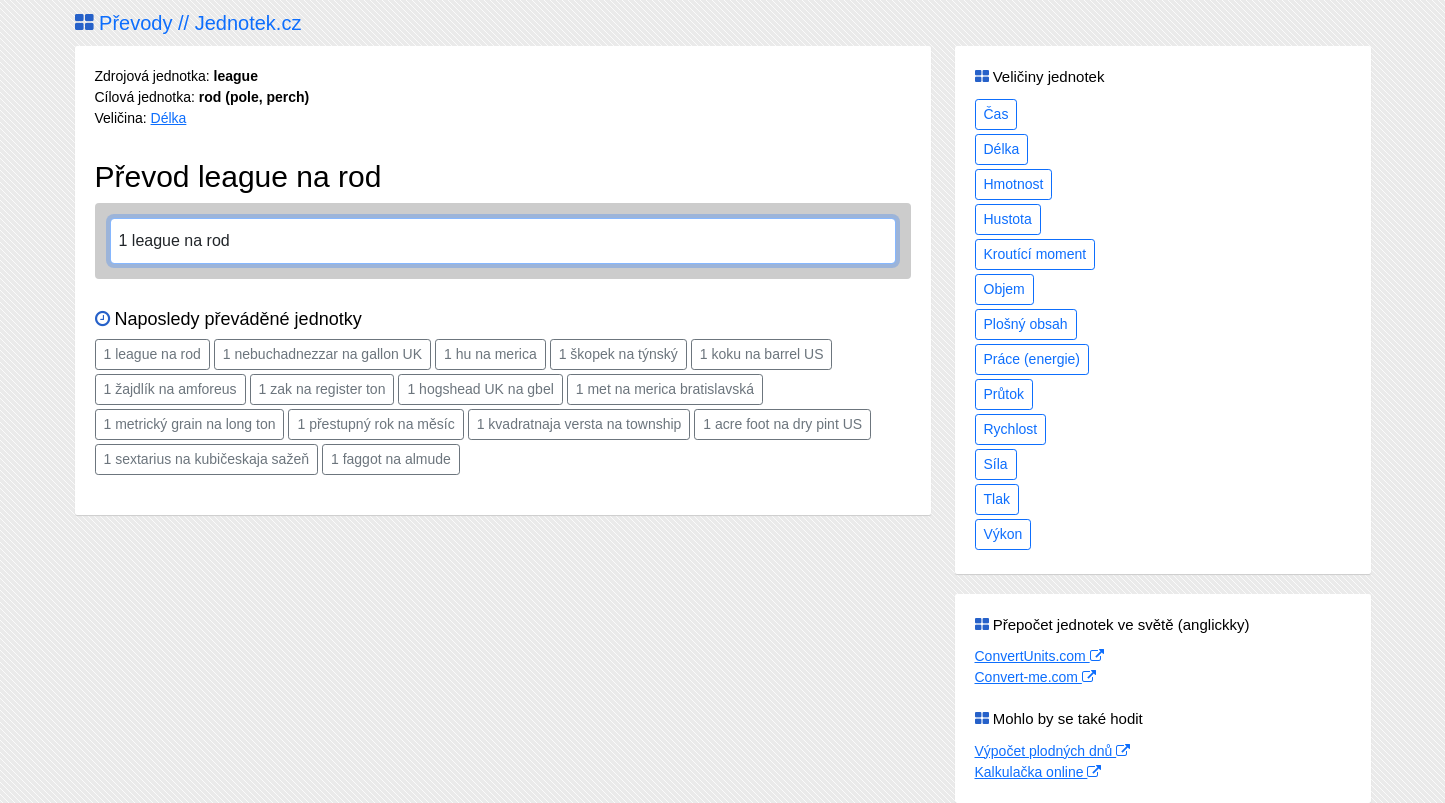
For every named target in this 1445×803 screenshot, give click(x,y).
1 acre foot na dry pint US (782, 424)
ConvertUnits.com (1039, 656)
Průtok (1004, 394)
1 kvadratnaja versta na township (579, 424)
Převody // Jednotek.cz (188, 23)
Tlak (997, 499)
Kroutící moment (1035, 254)
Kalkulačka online (1038, 772)
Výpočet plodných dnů (1053, 751)
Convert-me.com (1035, 677)
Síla (996, 464)
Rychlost (1011, 429)
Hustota (1008, 219)
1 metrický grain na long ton (190, 424)
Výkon (1003, 534)
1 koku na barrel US (762, 354)
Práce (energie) (1032, 359)
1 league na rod (152, 354)
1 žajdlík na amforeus (170, 389)
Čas (996, 114)
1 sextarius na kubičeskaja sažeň (206, 459)
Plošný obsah (1026, 324)
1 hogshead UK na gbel (480, 389)
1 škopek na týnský (618, 354)
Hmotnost (1014, 184)
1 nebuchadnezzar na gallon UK (322, 354)
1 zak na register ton (322, 389)
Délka (169, 118)
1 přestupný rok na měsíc (375, 424)
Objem (1004, 289)
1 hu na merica (490, 354)
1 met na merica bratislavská (665, 389)
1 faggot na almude (391, 459)
